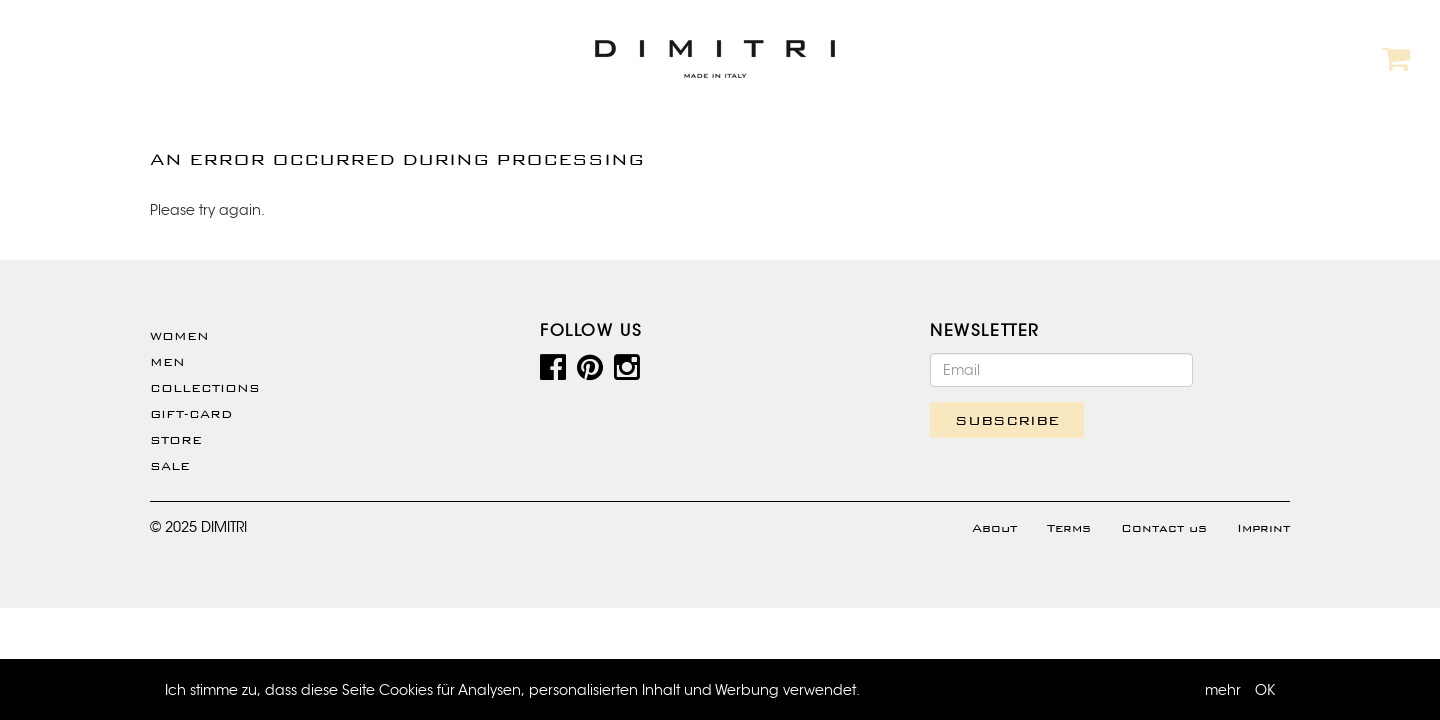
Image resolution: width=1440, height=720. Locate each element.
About (994, 528)
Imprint (1263, 528)
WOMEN (179, 336)
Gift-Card (191, 414)
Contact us (1164, 528)
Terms (1069, 528)
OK (1265, 690)
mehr (1223, 690)
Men (167, 362)
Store (176, 440)
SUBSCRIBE (1007, 420)
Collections (205, 388)
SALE (170, 466)
